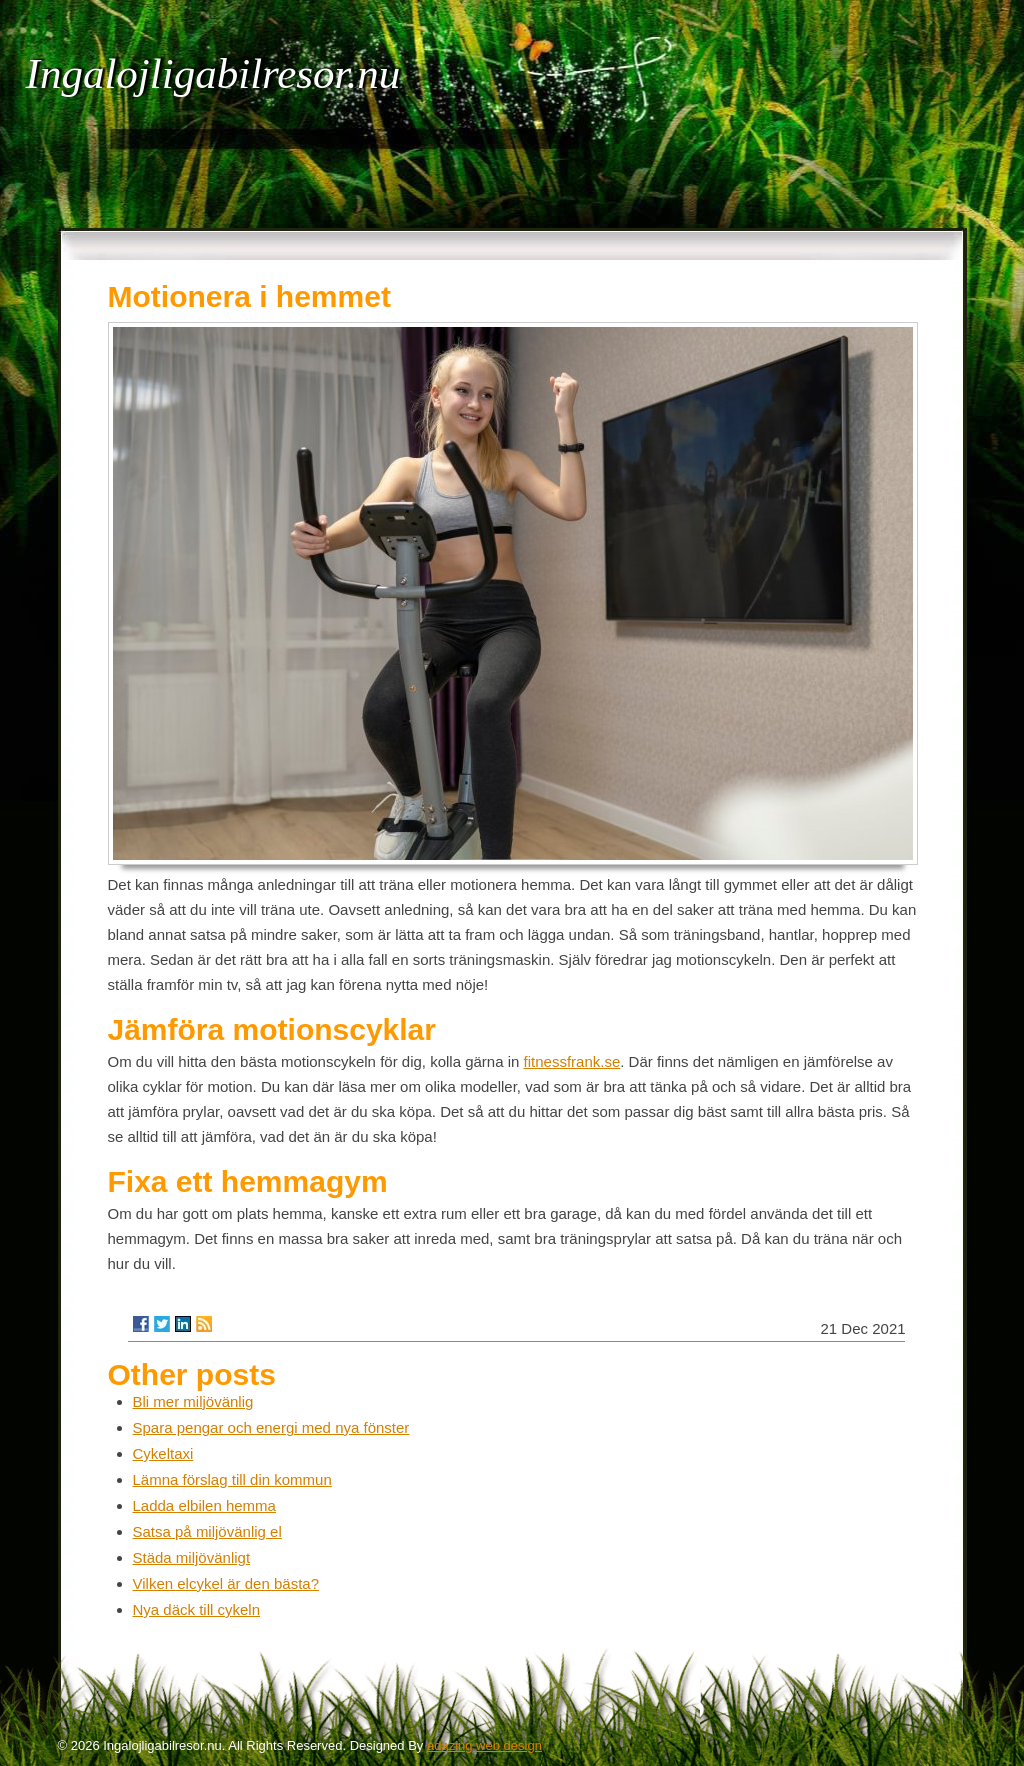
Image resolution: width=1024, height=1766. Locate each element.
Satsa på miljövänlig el (207, 1531)
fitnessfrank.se (572, 1061)
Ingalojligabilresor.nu (213, 73)
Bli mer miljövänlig (193, 1401)
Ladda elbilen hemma (204, 1505)
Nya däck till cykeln (197, 1609)
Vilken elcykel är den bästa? (226, 1583)
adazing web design (484, 1745)
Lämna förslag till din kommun (232, 1479)
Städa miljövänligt (192, 1557)
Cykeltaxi (163, 1453)
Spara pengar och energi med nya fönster (271, 1427)
